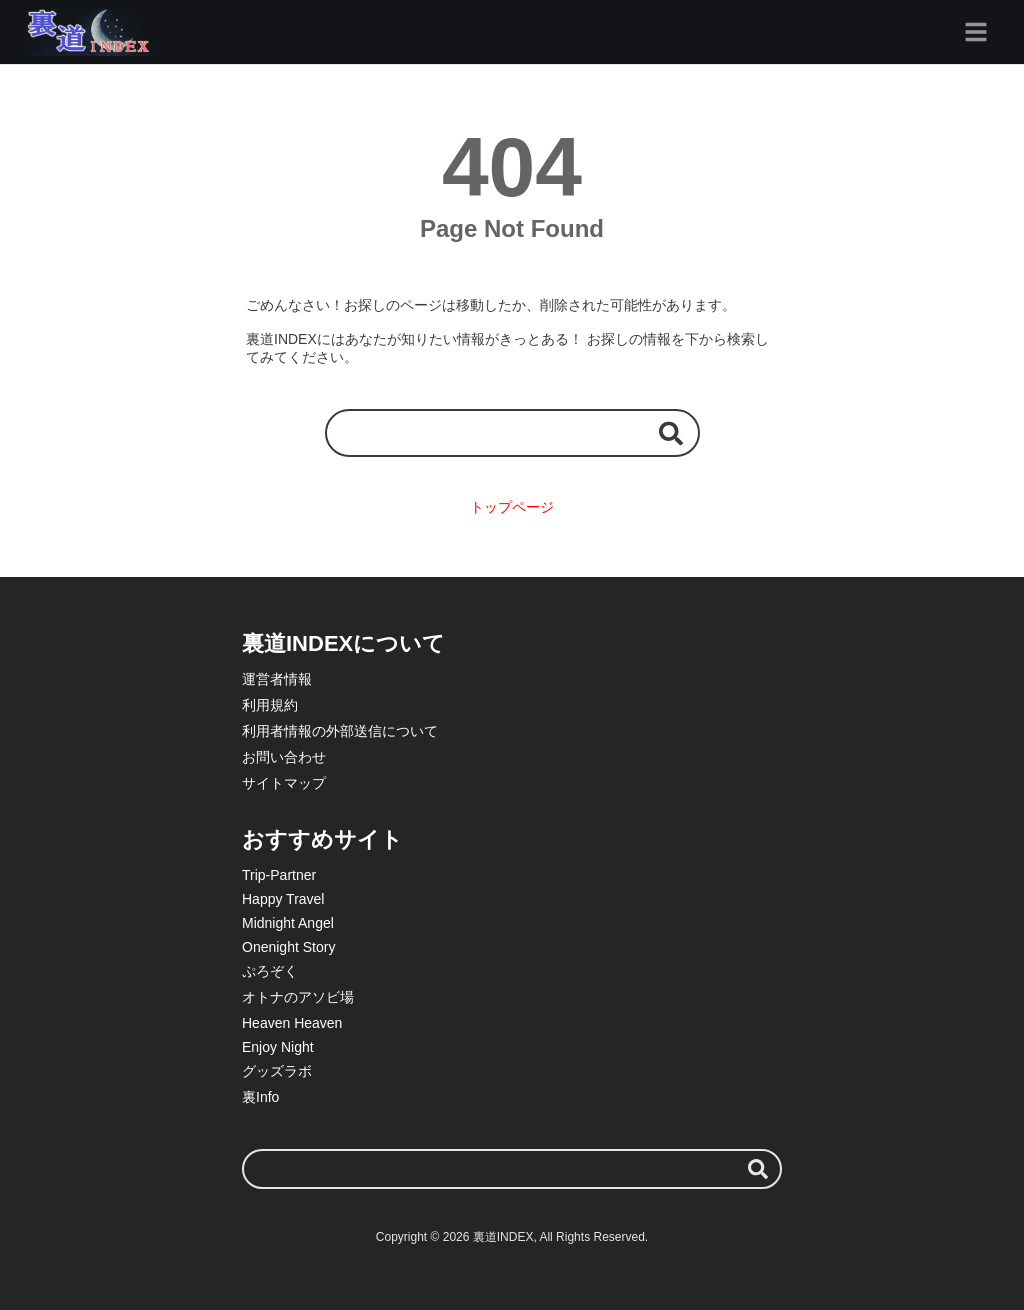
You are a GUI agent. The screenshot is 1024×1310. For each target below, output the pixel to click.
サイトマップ (284, 783)
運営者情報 (277, 679)
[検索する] (671, 432)
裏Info (260, 1097)
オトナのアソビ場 (298, 997)
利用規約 (270, 705)
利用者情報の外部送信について (340, 731)
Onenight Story (288, 947)
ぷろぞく (270, 971)
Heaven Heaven (292, 1023)
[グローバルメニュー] (976, 32)
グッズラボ (277, 1071)
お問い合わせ (284, 757)
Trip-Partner (279, 875)
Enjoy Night (278, 1047)
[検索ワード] (512, 432)
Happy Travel (283, 899)
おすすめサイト (322, 839)
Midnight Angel (288, 923)
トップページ (512, 507)
